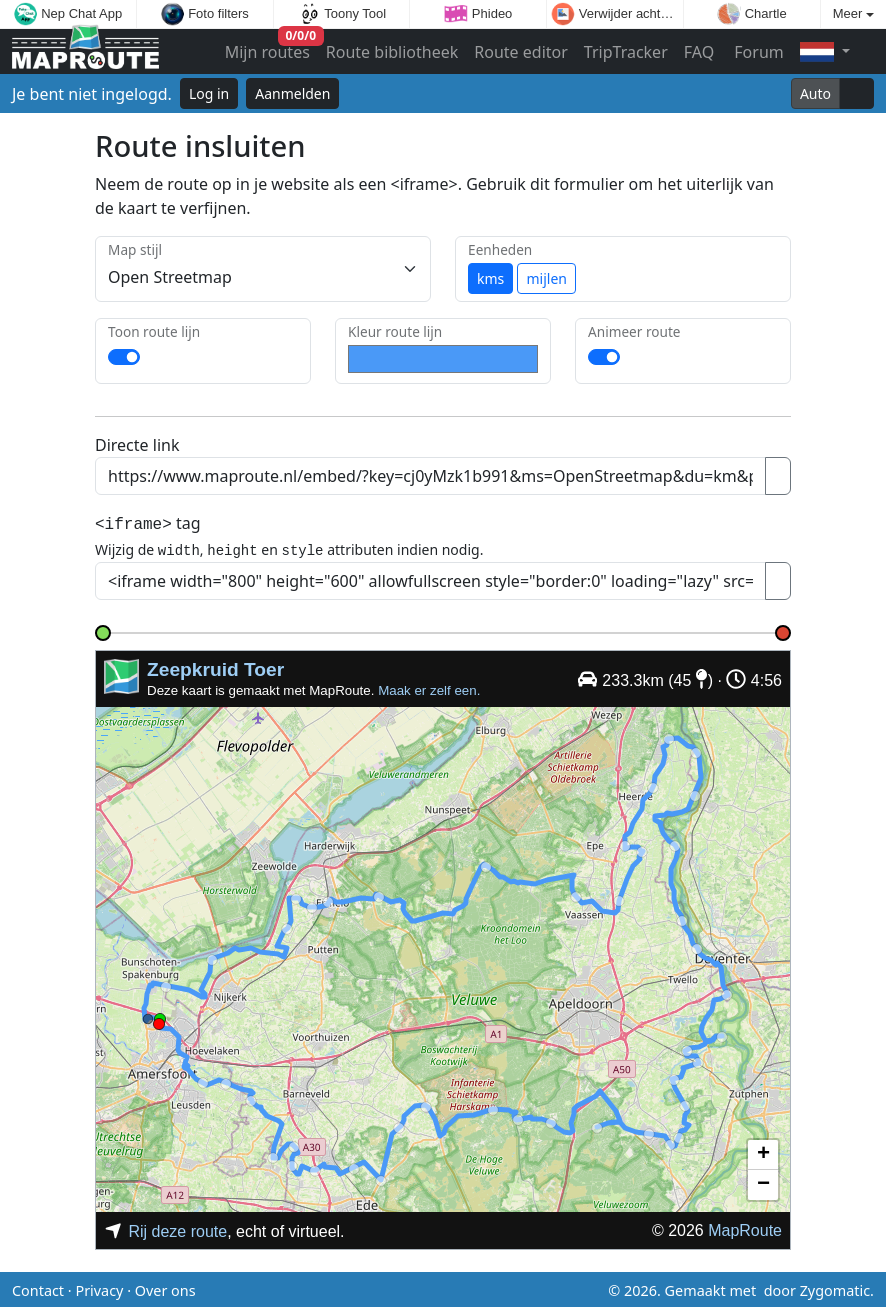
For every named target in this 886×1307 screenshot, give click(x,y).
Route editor (521, 52)
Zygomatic (835, 1287)
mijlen (546, 278)
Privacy (99, 1287)
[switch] (124, 357)
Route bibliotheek (392, 52)
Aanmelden (292, 93)
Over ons (165, 1287)
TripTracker (626, 52)
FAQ (699, 52)
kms (490, 278)
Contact (38, 1287)
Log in (209, 93)
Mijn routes (269, 47)
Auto (815, 93)
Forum (757, 52)
